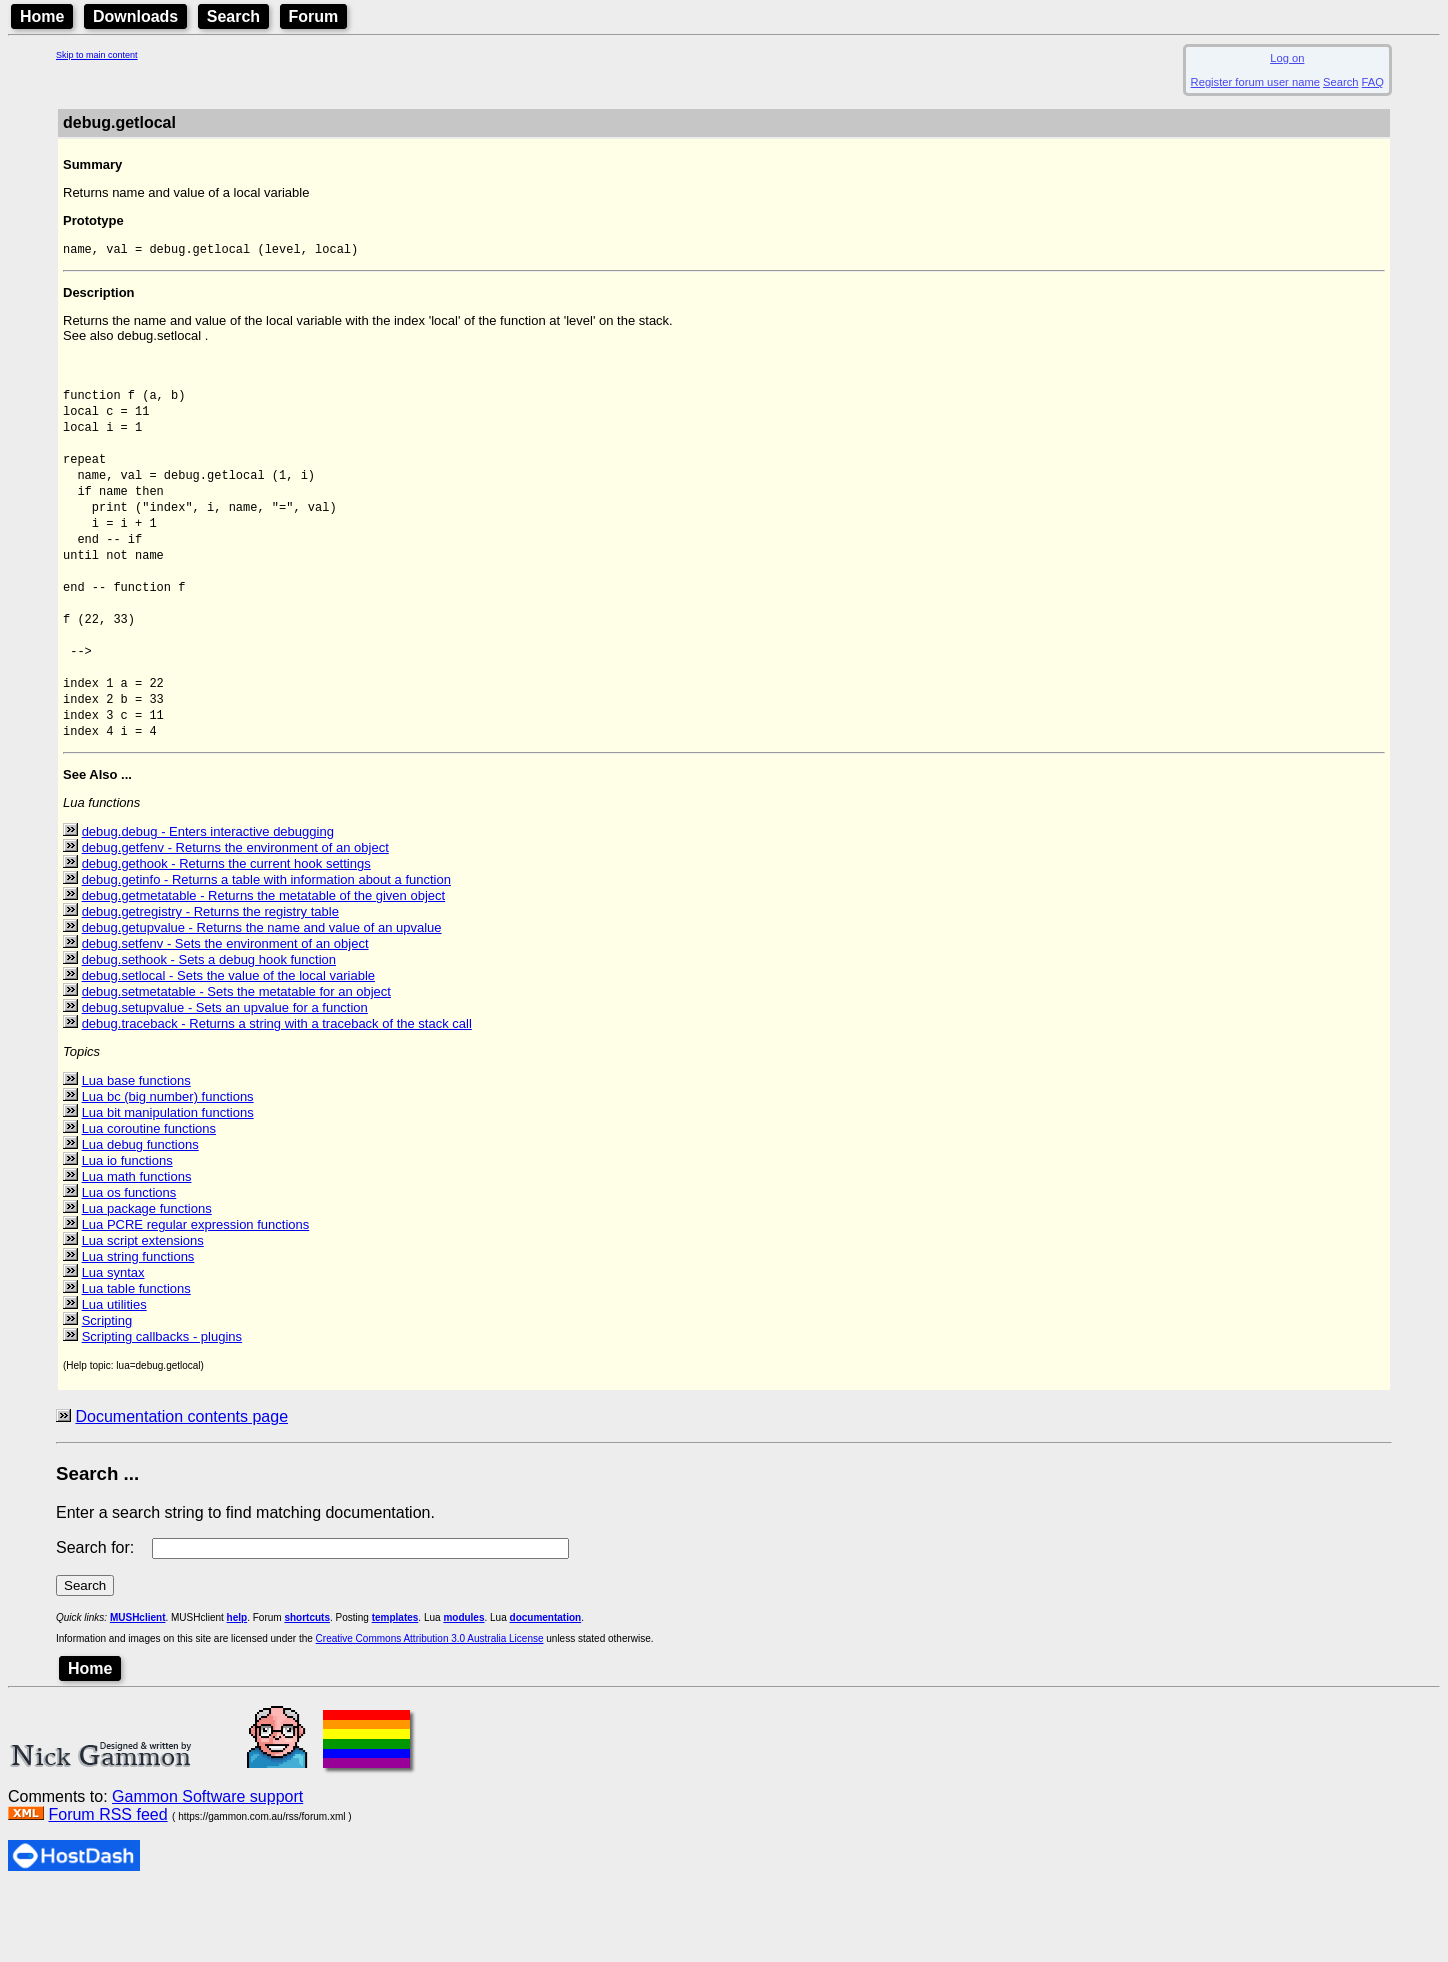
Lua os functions (129, 1263)
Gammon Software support (207, 1867)
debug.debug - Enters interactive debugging (208, 902)
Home (42, 16)
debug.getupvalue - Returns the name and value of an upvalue (262, 998)
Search (233, 16)
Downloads (135, 16)
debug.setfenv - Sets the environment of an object (225, 1014)
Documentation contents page (181, 1487)
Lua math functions (137, 1247)
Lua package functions (147, 1279)
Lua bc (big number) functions (168, 1167)
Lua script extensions (143, 1311)
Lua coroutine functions (149, 1199)
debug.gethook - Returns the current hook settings (226, 934)
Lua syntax (113, 1343)
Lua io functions (127, 1231)
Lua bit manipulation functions (168, 1183)
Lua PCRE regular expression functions (196, 1295)
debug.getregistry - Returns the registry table (210, 982)
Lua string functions (138, 1327)
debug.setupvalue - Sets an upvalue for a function (225, 1078)
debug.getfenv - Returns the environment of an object (235, 918)
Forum (314, 16)
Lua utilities (114, 1375)
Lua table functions (136, 1359)
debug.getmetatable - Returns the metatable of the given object (264, 966)
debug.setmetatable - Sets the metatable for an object (236, 1062)
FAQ (1373, 82)
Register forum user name (1255, 82)
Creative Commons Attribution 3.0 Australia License (430, 1709)
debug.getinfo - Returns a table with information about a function (266, 950)
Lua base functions (136, 1151)
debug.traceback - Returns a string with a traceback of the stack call (277, 1094)
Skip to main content (97, 55)
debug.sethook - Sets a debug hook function (209, 1030)
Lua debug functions (140, 1215)
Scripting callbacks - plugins (162, 1407)
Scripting (107, 1391)
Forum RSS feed (107, 1885)
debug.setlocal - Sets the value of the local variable (228, 1046)
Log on (1287, 58)
